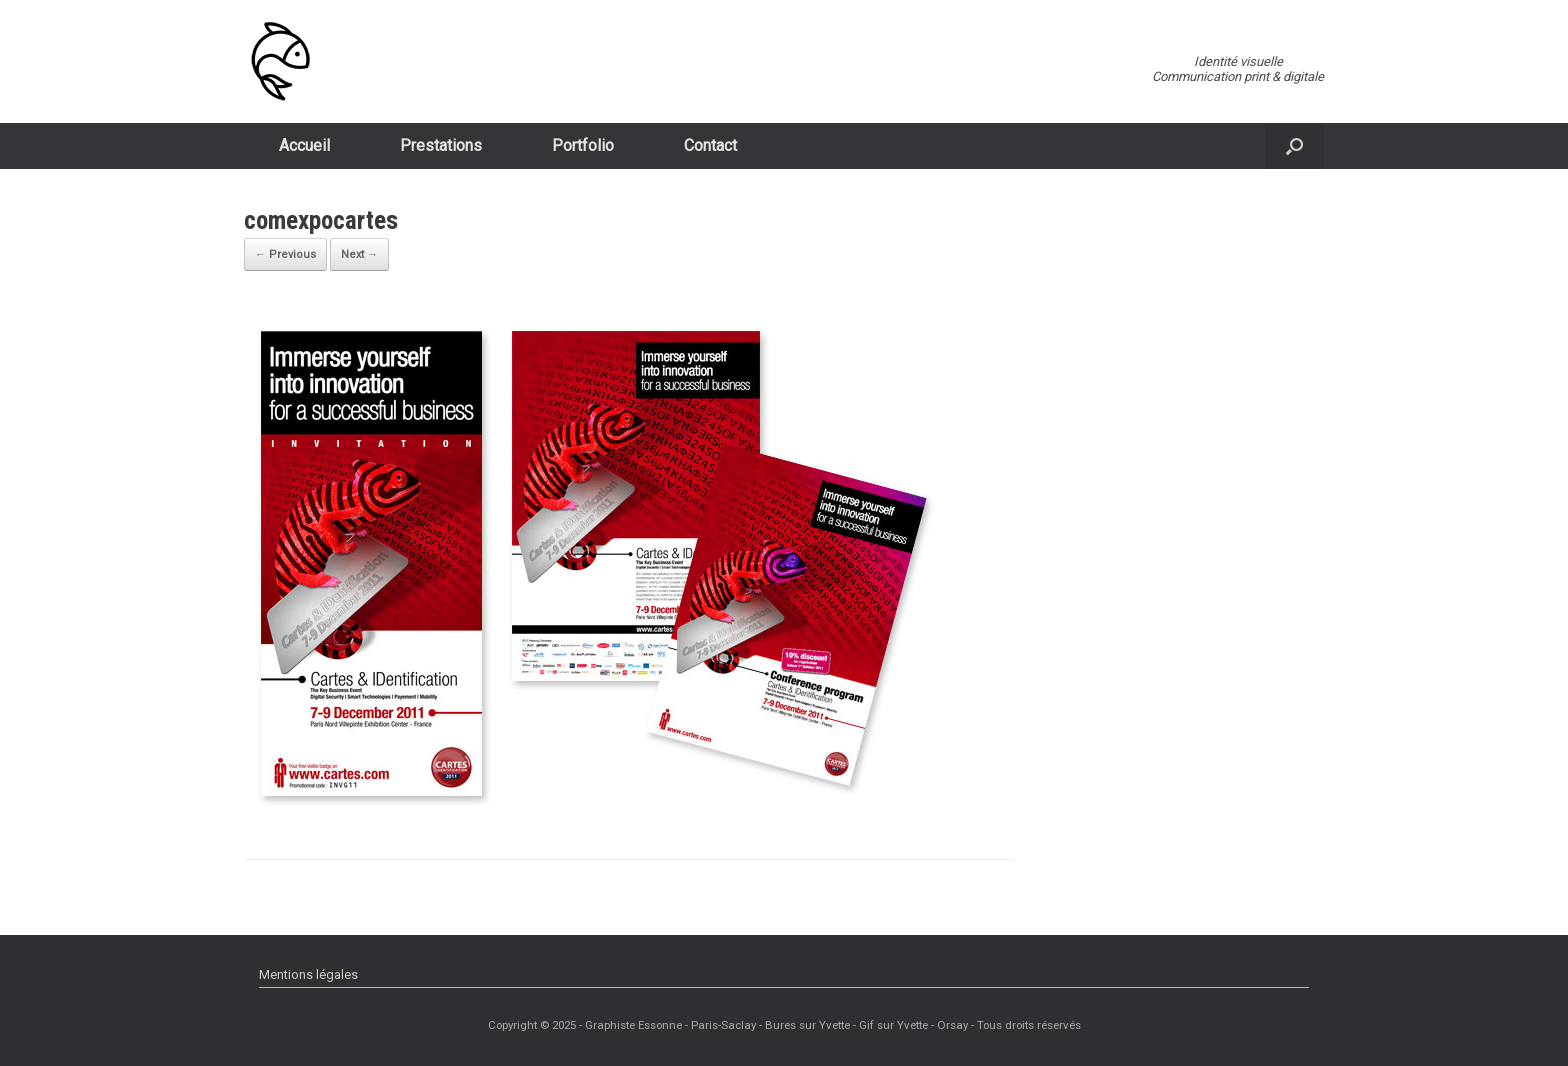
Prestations (441, 145)
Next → (359, 254)
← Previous (285, 254)
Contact (710, 145)
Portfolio (583, 145)
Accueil (304, 145)
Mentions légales (308, 974)
